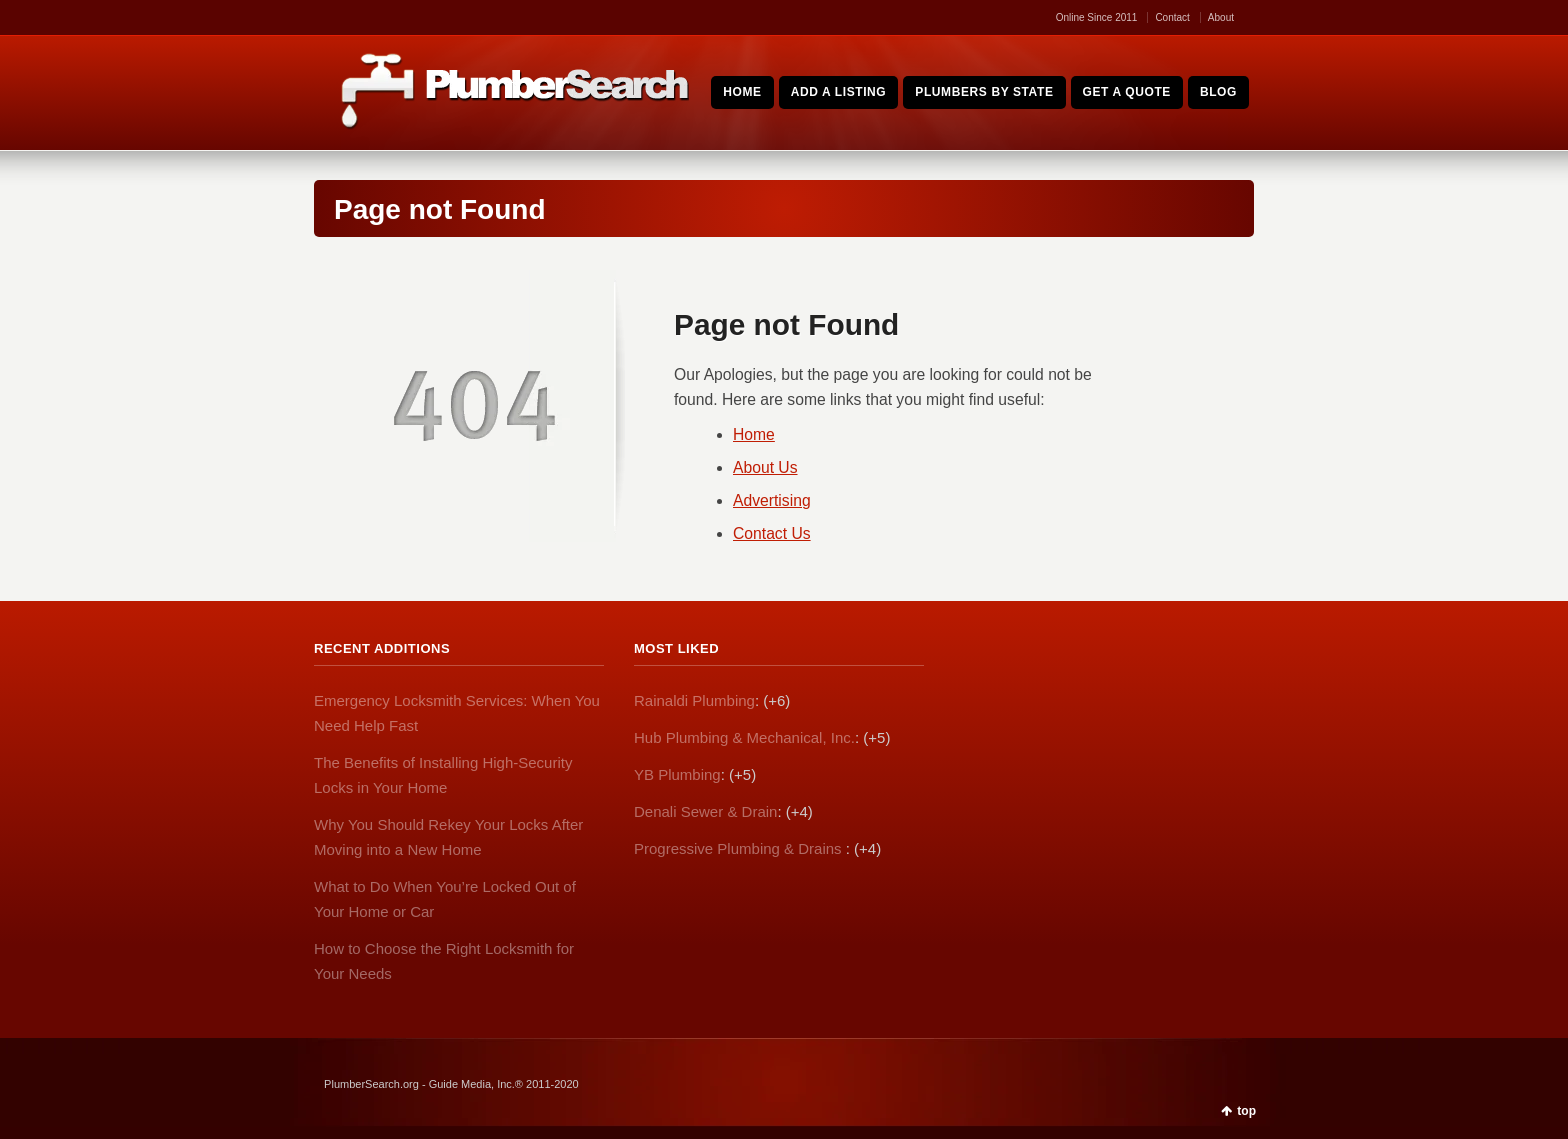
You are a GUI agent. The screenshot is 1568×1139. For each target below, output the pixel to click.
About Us (765, 467)
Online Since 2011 (1097, 17)
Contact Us (772, 533)
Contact (1172, 17)
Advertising (772, 500)
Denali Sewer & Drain (705, 811)
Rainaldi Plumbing (694, 700)
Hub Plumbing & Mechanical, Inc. (744, 737)
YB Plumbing (677, 774)
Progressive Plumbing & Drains (740, 848)
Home (754, 434)
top (1246, 1111)
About (1221, 17)
